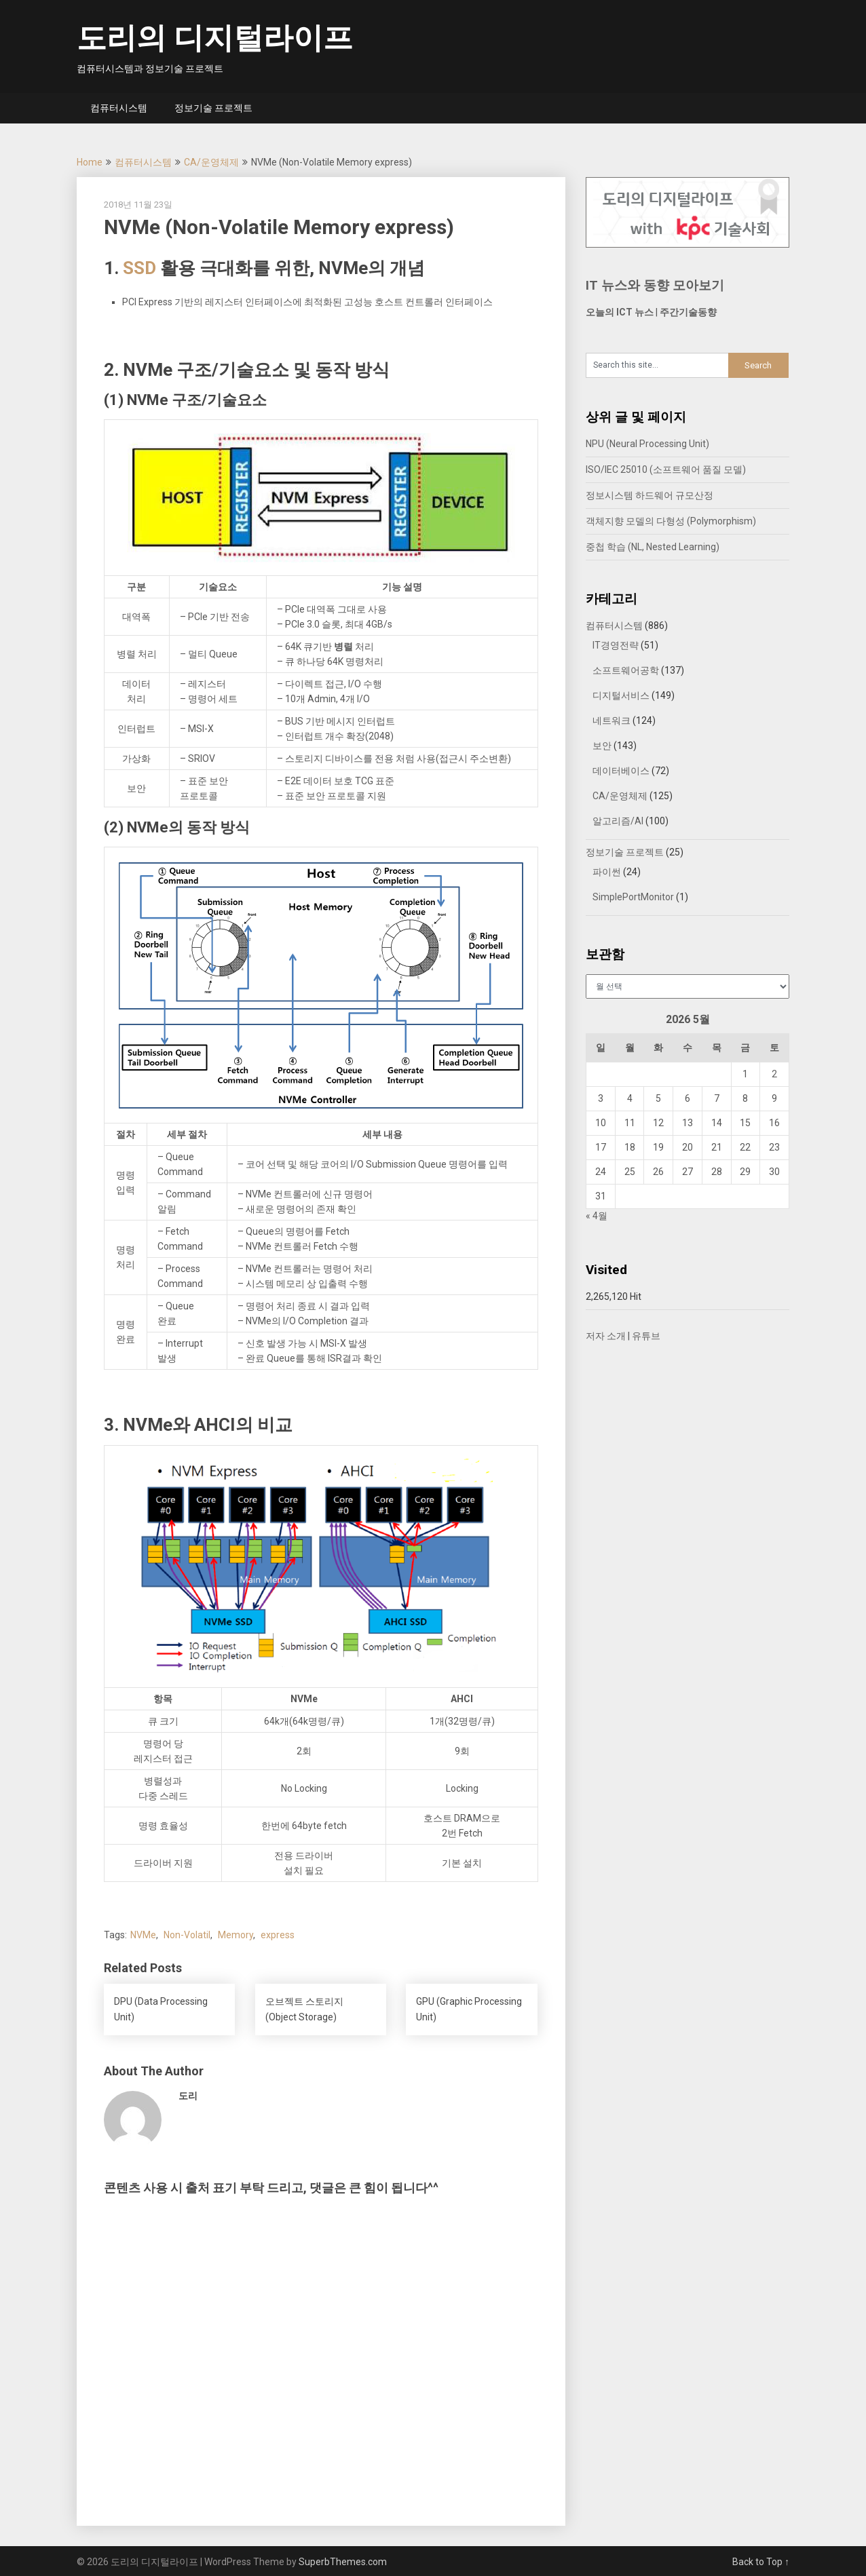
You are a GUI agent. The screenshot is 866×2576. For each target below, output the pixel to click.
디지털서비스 (621, 695)
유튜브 (646, 1335)
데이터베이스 (621, 770)
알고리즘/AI (617, 820)
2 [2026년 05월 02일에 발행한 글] (774, 1074)
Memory (235, 1934)
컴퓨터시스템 (118, 107)
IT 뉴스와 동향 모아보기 (655, 285)
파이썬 (606, 871)
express (278, 1934)
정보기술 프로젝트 (213, 107)
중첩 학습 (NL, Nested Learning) (652, 546)
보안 (601, 745)
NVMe (143, 1934)
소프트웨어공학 (625, 670)
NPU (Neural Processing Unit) (647, 443)
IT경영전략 (615, 645)
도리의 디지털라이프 (215, 38)
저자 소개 (606, 1335)
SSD (139, 268)
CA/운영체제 (211, 162)
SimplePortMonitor (633, 896)
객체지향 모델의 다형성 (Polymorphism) (671, 521)
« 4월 (596, 1215)
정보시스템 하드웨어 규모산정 (649, 495)
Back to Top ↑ (760, 2561)
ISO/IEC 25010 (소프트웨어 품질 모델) (666, 469)
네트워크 (611, 720)
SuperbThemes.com (343, 2561)
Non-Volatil (187, 1934)
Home (89, 162)
